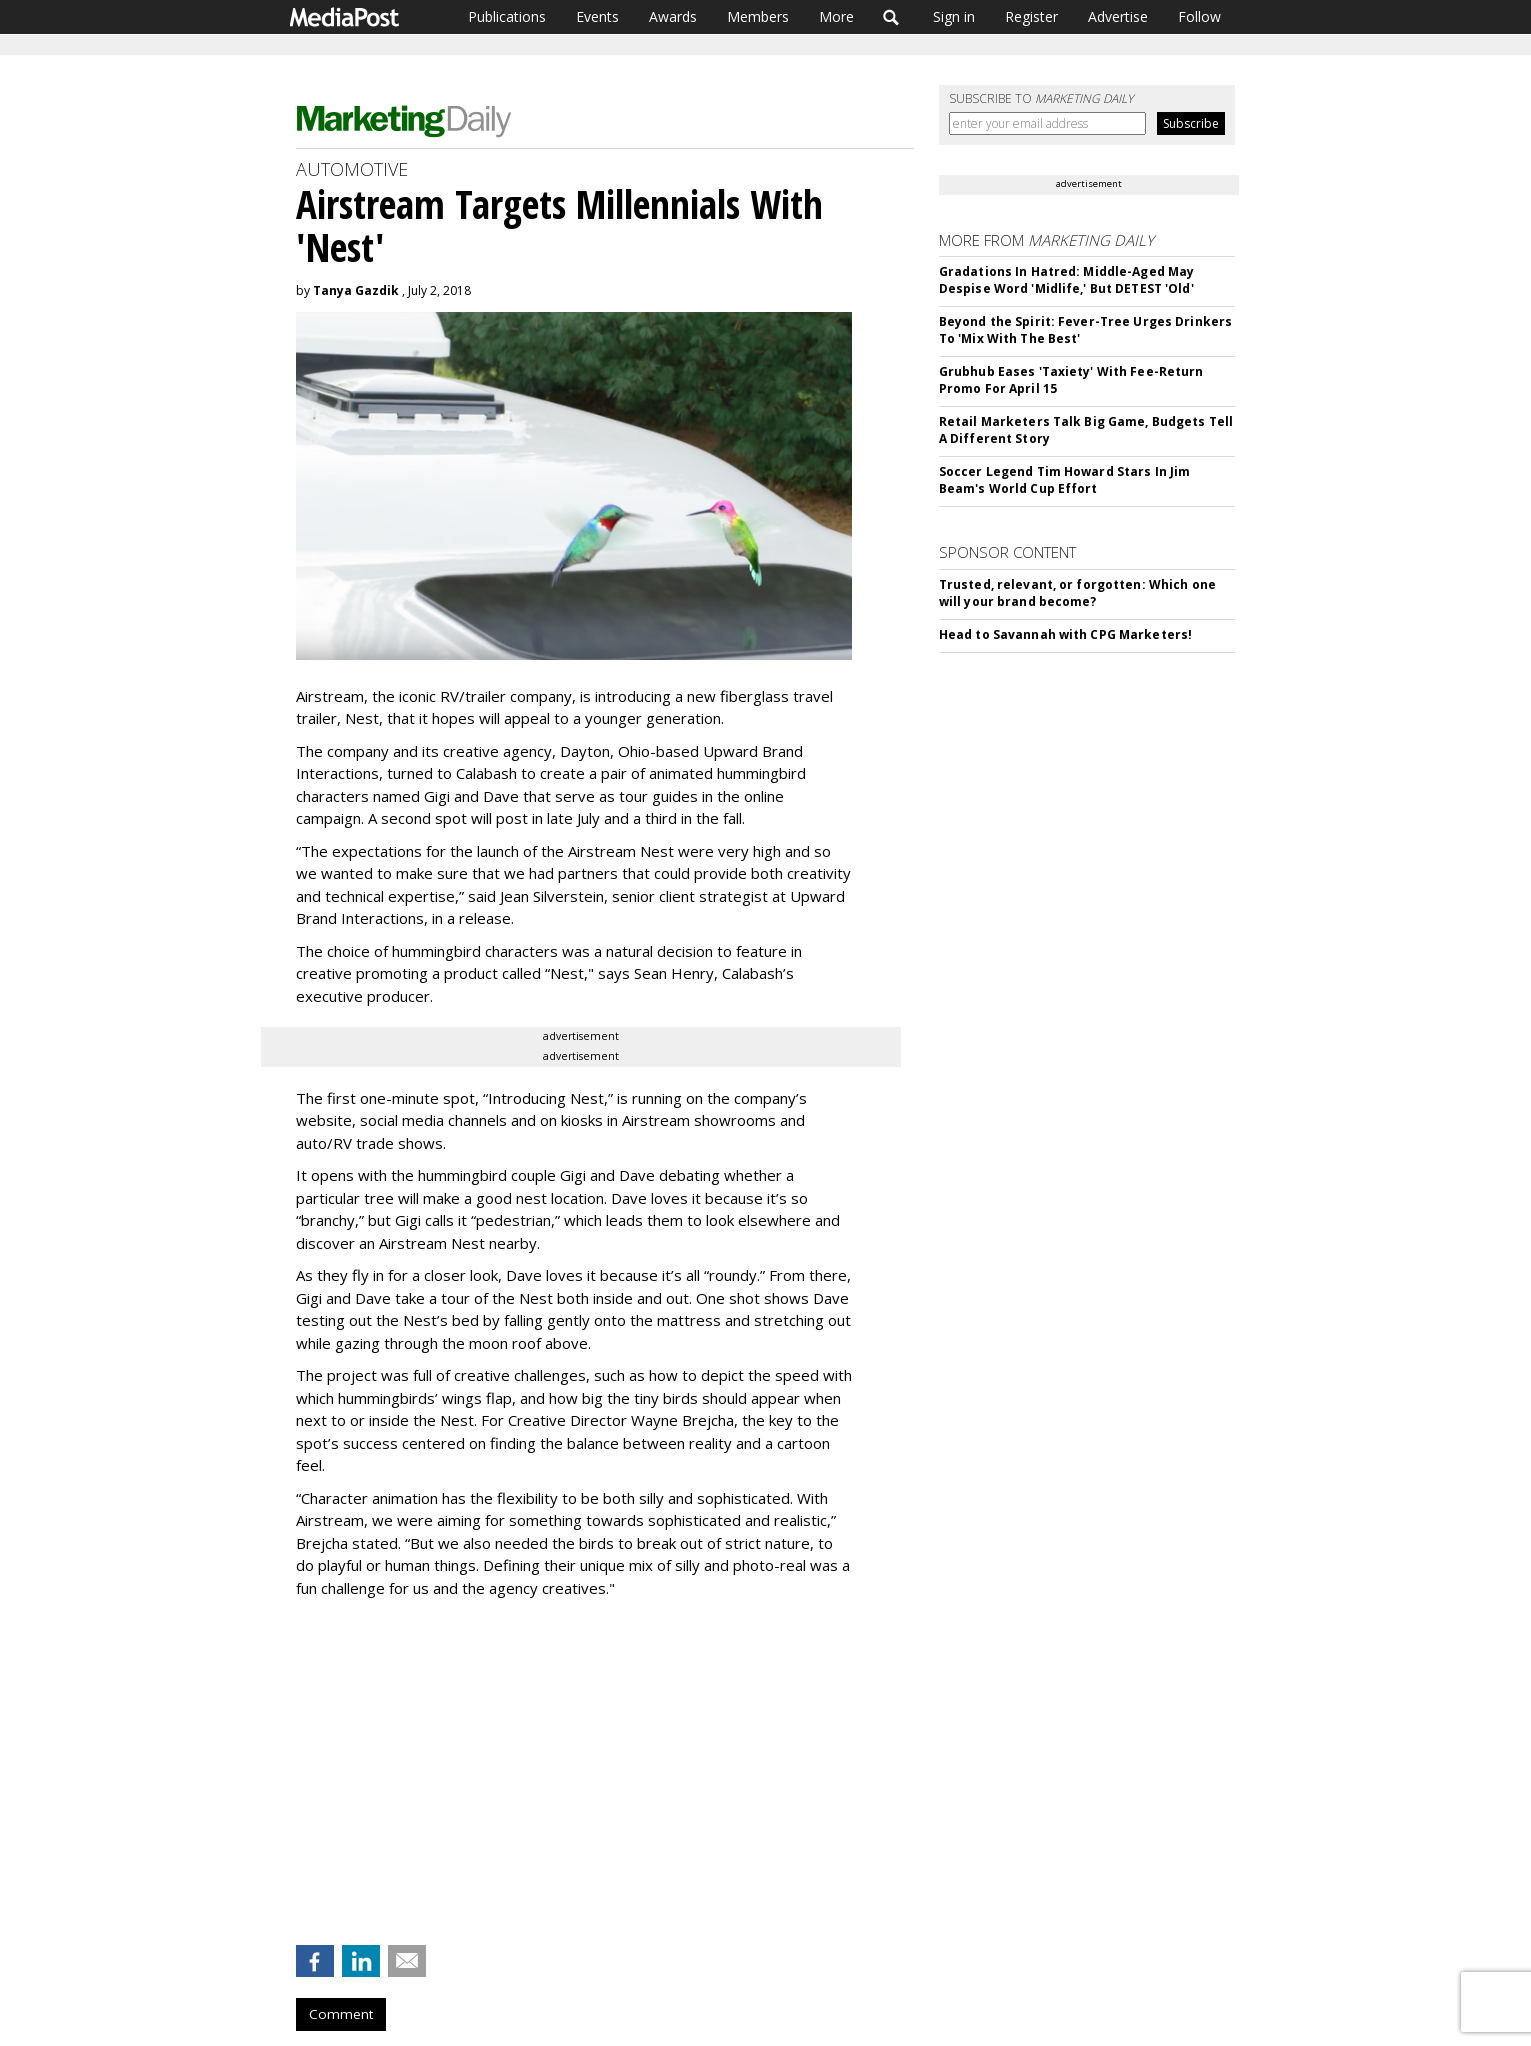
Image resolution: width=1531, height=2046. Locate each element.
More (836, 16)
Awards (673, 16)
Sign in (954, 16)
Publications (507, 16)
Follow (1199, 16)
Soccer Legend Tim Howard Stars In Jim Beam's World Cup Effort (1064, 480)
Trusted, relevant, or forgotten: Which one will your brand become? (1077, 593)
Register (1031, 16)
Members (758, 16)
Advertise (1118, 16)
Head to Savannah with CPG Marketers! (1065, 634)
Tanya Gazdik (356, 290)
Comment (341, 2014)
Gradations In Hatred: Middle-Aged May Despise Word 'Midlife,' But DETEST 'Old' (1066, 280)
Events (597, 16)
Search (891, 17)
